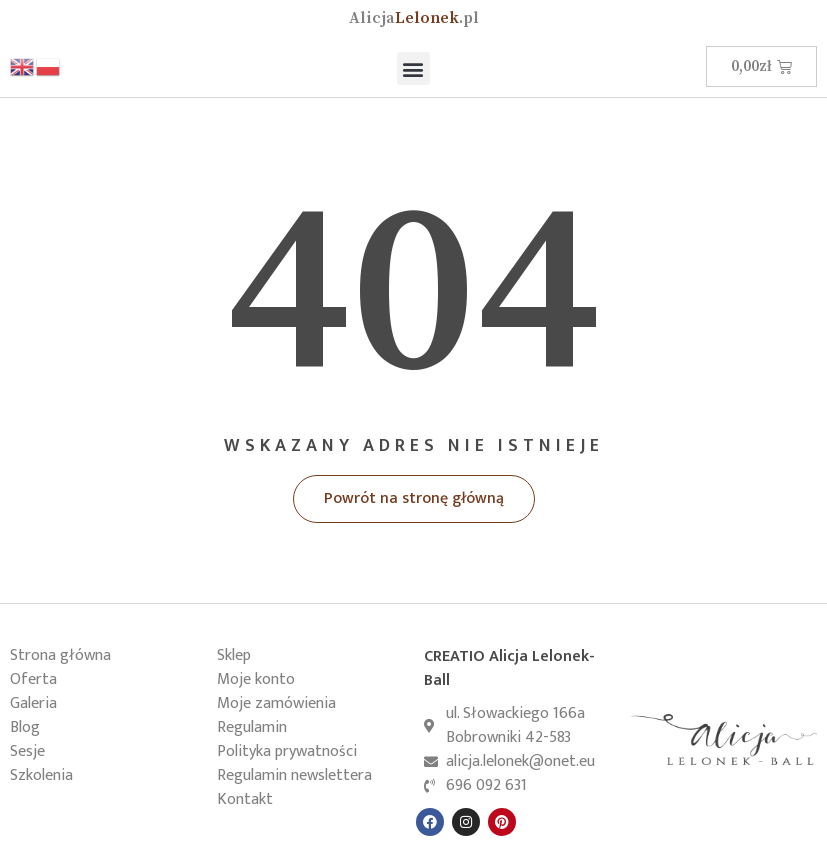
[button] (413, 68)
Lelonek (414, 18)
